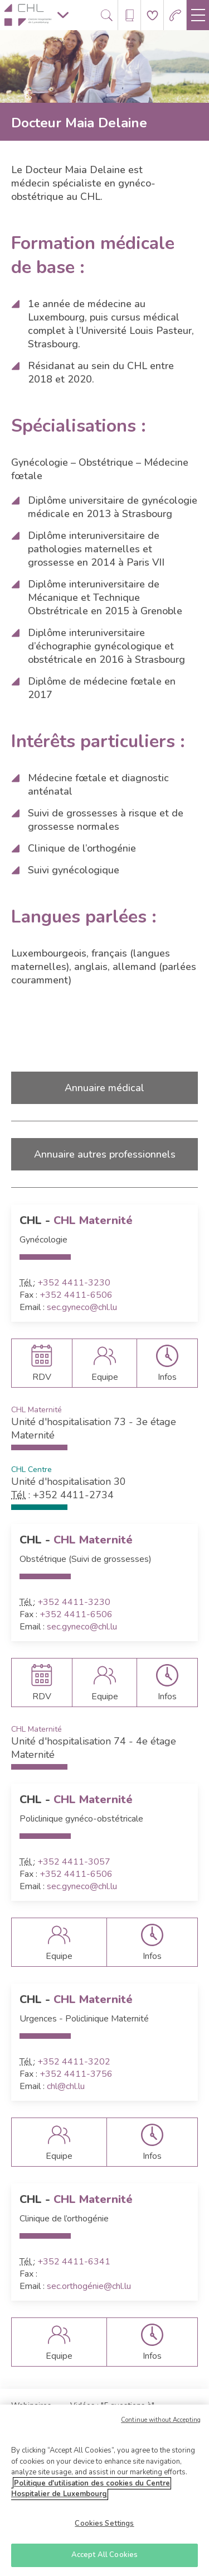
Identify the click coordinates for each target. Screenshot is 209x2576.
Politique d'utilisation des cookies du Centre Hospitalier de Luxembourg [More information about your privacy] (90, 2492)
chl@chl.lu (66, 2086)
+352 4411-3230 (73, 1282)
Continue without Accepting (161, 2424)
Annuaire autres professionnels (105, 1154)
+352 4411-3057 (73, 1861)
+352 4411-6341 (73, 2261)
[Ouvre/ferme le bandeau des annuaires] (129, 15)
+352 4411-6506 (76, 1295)
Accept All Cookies (104, 2559)
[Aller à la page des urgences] (175, 15)
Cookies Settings (104, 2527)
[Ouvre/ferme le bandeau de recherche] (107, 15)
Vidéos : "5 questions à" (112, 2405)
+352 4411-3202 (73, 2061)
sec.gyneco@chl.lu (82, 1307)
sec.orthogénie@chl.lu (89, 2286)
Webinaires (31, 2405)
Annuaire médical (104, 1088)
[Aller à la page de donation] (152, 15)
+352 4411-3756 (76, 2074)
